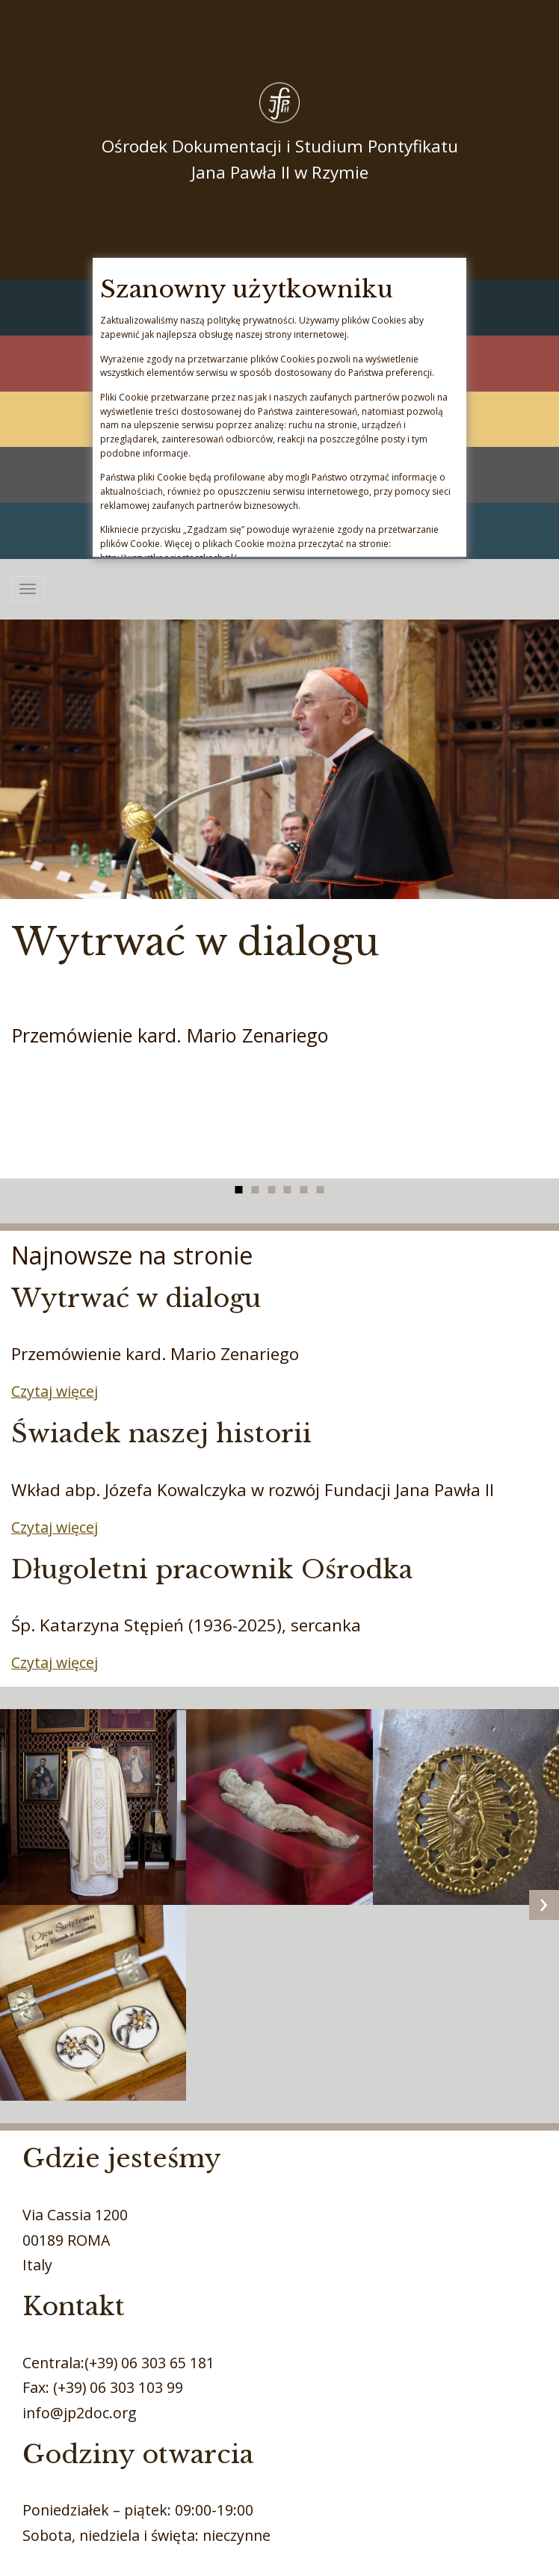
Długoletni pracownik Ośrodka (212, 1569)
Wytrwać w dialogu (196, 942)
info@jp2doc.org (79, 2413)
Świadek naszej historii (161, 1433)
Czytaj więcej (54, 1391)
